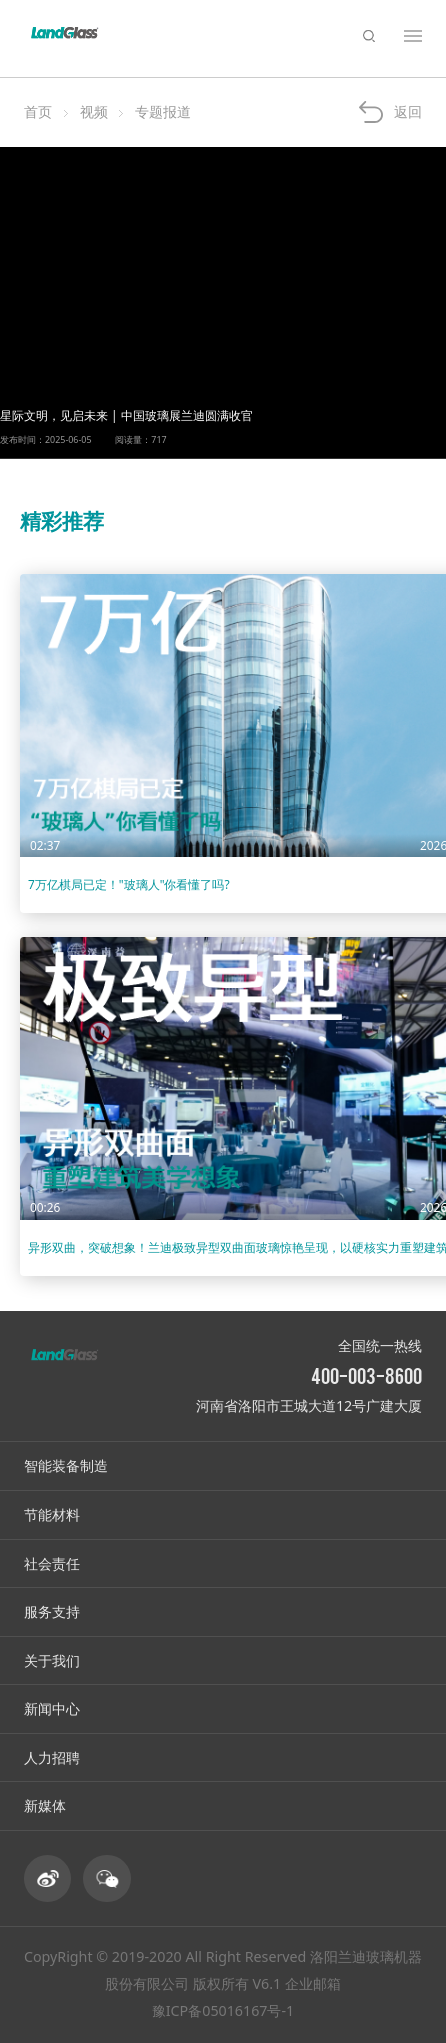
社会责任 (52, 1563)
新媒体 (45, 1805)
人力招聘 (52, 1757)
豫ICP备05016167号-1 (223, 2010)
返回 (408, 111)
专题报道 (163, 111)
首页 (38, 111)
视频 (94, 111)
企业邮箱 (313, 1983)
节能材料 (52, 1514)
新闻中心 (52, 1708)
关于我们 (52, 1660)
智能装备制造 (66, 1465)
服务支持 (52, 1611)
